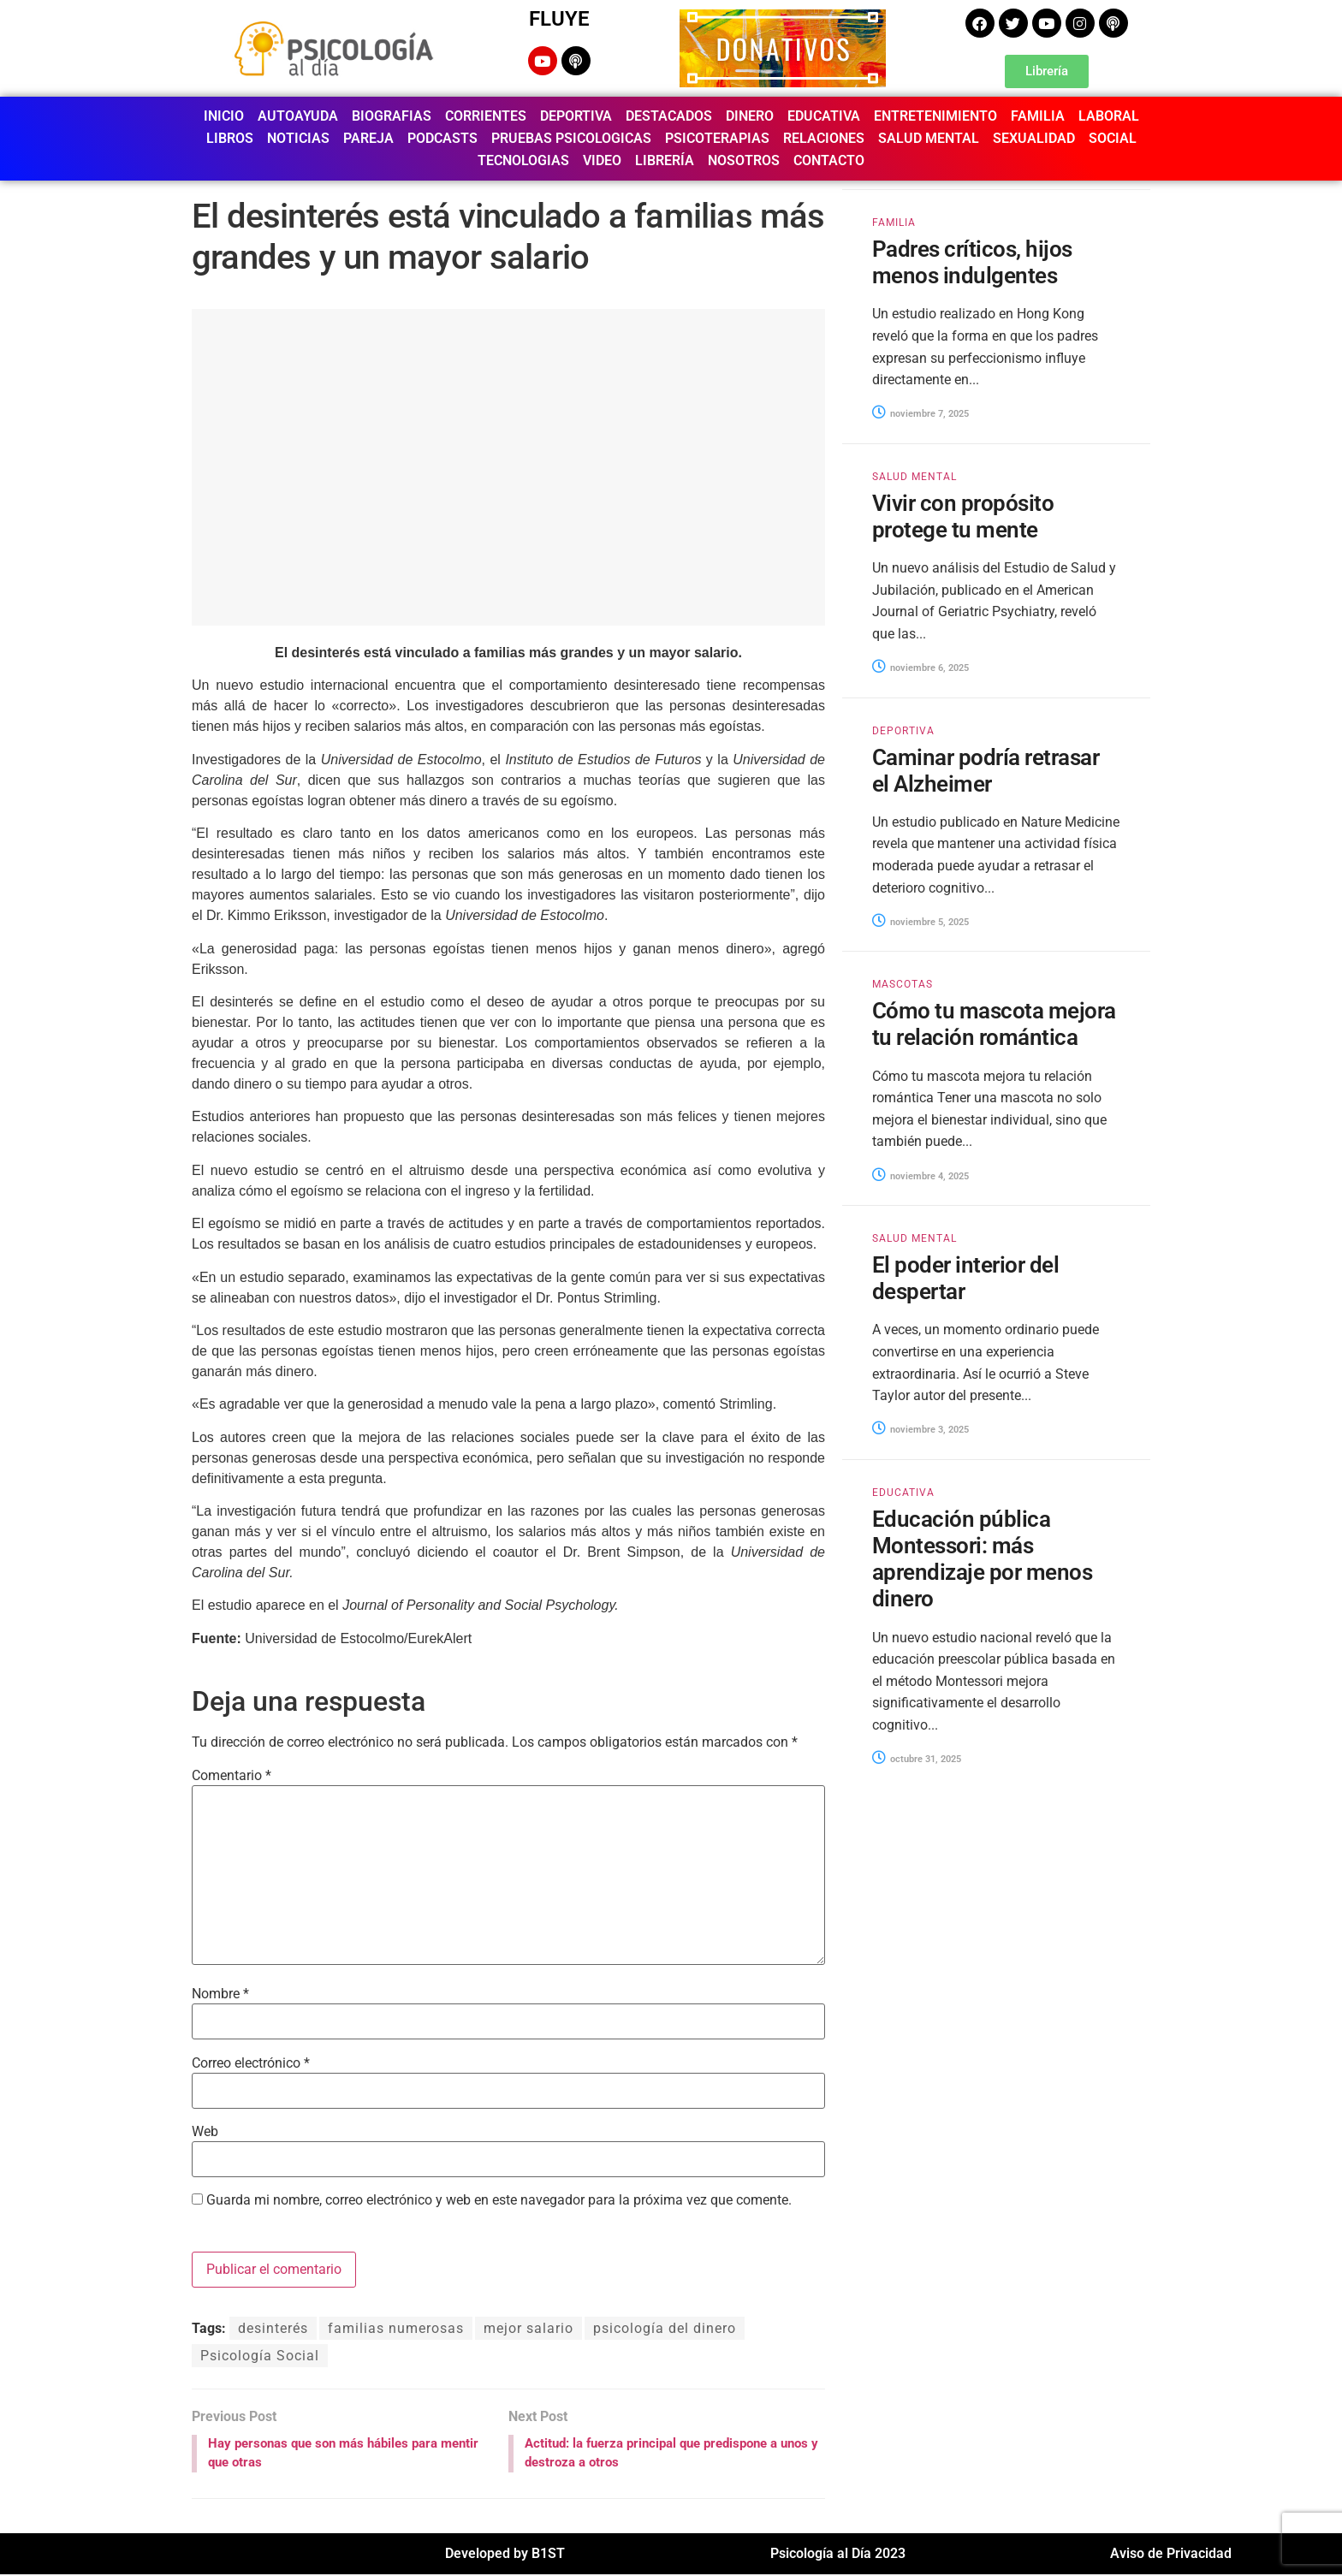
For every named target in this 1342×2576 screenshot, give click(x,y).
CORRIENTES (485, 116)
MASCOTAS (902, 984)
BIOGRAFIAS (391, 116)
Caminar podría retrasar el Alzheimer (985, 771)
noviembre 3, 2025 (920, 1429)
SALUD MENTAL (928, 138)
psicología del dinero (664, 2328)
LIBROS (229, 138)
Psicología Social (259, 2355)
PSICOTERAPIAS (717, 138)
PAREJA (368, 138)
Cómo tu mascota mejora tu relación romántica (994, 1024)
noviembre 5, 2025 (920, 922)
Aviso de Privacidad (1171, 2555)
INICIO (224, 116)
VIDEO (602, 160)
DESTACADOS (669, 116)
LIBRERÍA (664, 160)
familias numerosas (396, 2328)
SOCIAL (1113, 138)
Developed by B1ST (505, 2555)
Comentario (231, 1776)
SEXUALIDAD (1034, 138)
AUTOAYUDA (298, 116)
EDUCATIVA (823, 116)
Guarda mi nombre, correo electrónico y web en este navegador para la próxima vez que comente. (499, 2200)
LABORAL (1108, 116)
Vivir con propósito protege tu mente (963, 516)
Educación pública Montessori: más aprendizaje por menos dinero (982, 1559)
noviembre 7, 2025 (920, 413)
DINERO (750, 116)
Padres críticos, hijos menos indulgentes (972, 262)
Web (205, 2132)
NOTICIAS (298, 138)
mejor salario (528, 2328)
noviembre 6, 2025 (920, 668)
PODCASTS (442, 138)
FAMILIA (1038, 116)
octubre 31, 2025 (916, 1759)
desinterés (273, 2328)
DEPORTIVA (576, 116)
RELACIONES (823, 138)
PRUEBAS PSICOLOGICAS (571, 138)
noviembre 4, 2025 (920, 1176)
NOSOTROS (744, 160)
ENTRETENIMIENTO (935, 116)
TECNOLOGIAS (523, 160)
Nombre (220, 1994)
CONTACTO (828, 160)
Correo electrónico (251, 2063)
